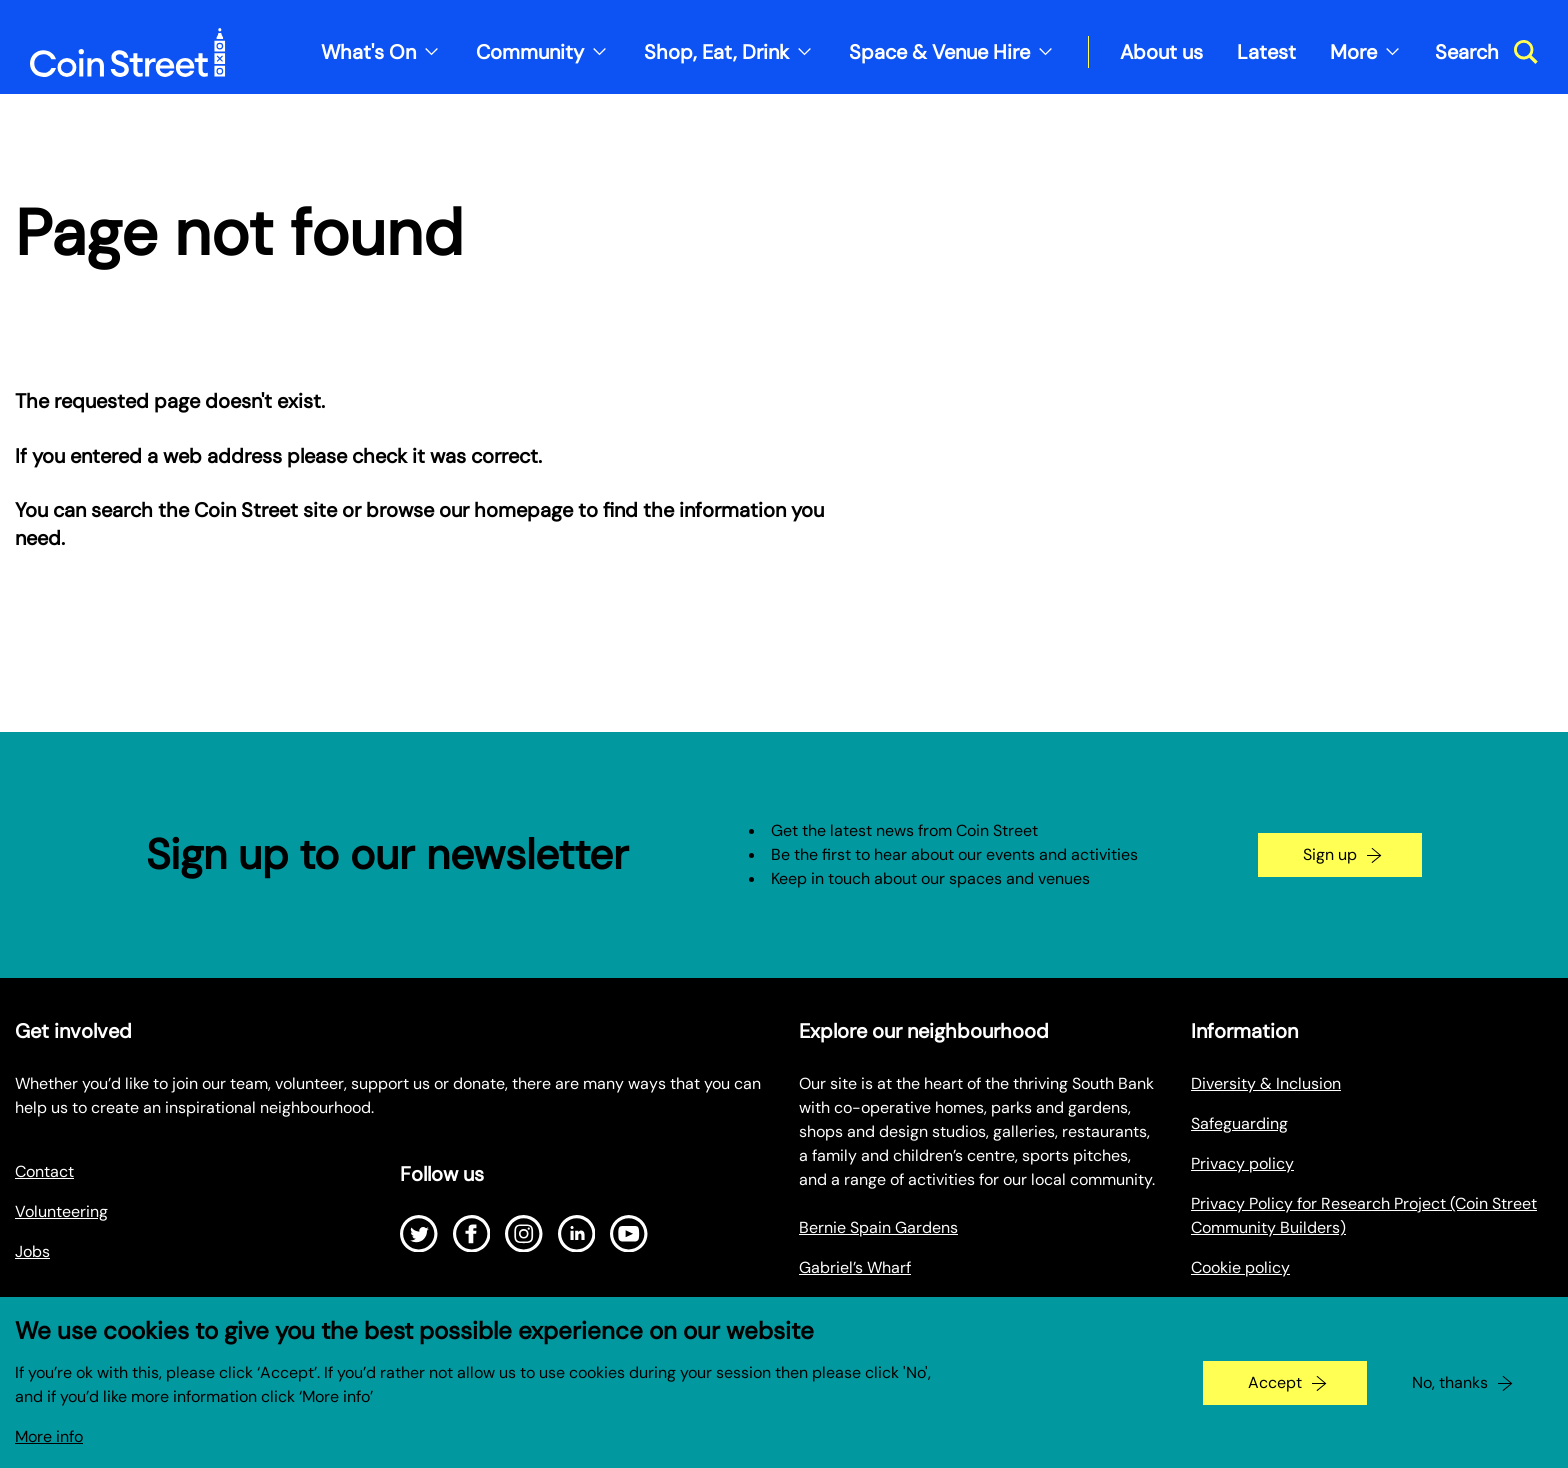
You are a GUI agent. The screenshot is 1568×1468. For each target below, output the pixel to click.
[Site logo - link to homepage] (128, 52)
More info (49, 1452)
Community (530, 52)
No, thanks (1450, 1398)
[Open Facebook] (472, 1234)
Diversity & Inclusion (1266, 1083)
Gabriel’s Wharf (855, 1267)
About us (1161, 52)
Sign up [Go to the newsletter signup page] (1330, 854)
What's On (368, 52)
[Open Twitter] (419, 1234)
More (1353, 52)
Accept (1275, 1398)
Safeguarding (1239, 1123)
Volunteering (61, 1211)
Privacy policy (1242, 1163)
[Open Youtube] (629, 1234)
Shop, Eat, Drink (716, 52)
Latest (1266, 52)
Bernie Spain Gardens (878, 1227)
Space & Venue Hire (939, 52)
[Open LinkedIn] (577, 1234)
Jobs (32, 1251)
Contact (44, 1171)
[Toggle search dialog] (1486, 52)
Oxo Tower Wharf (861, 1307)
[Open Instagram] (524, 1234)
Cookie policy (1240, 1267)
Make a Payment (1251, 1307)
